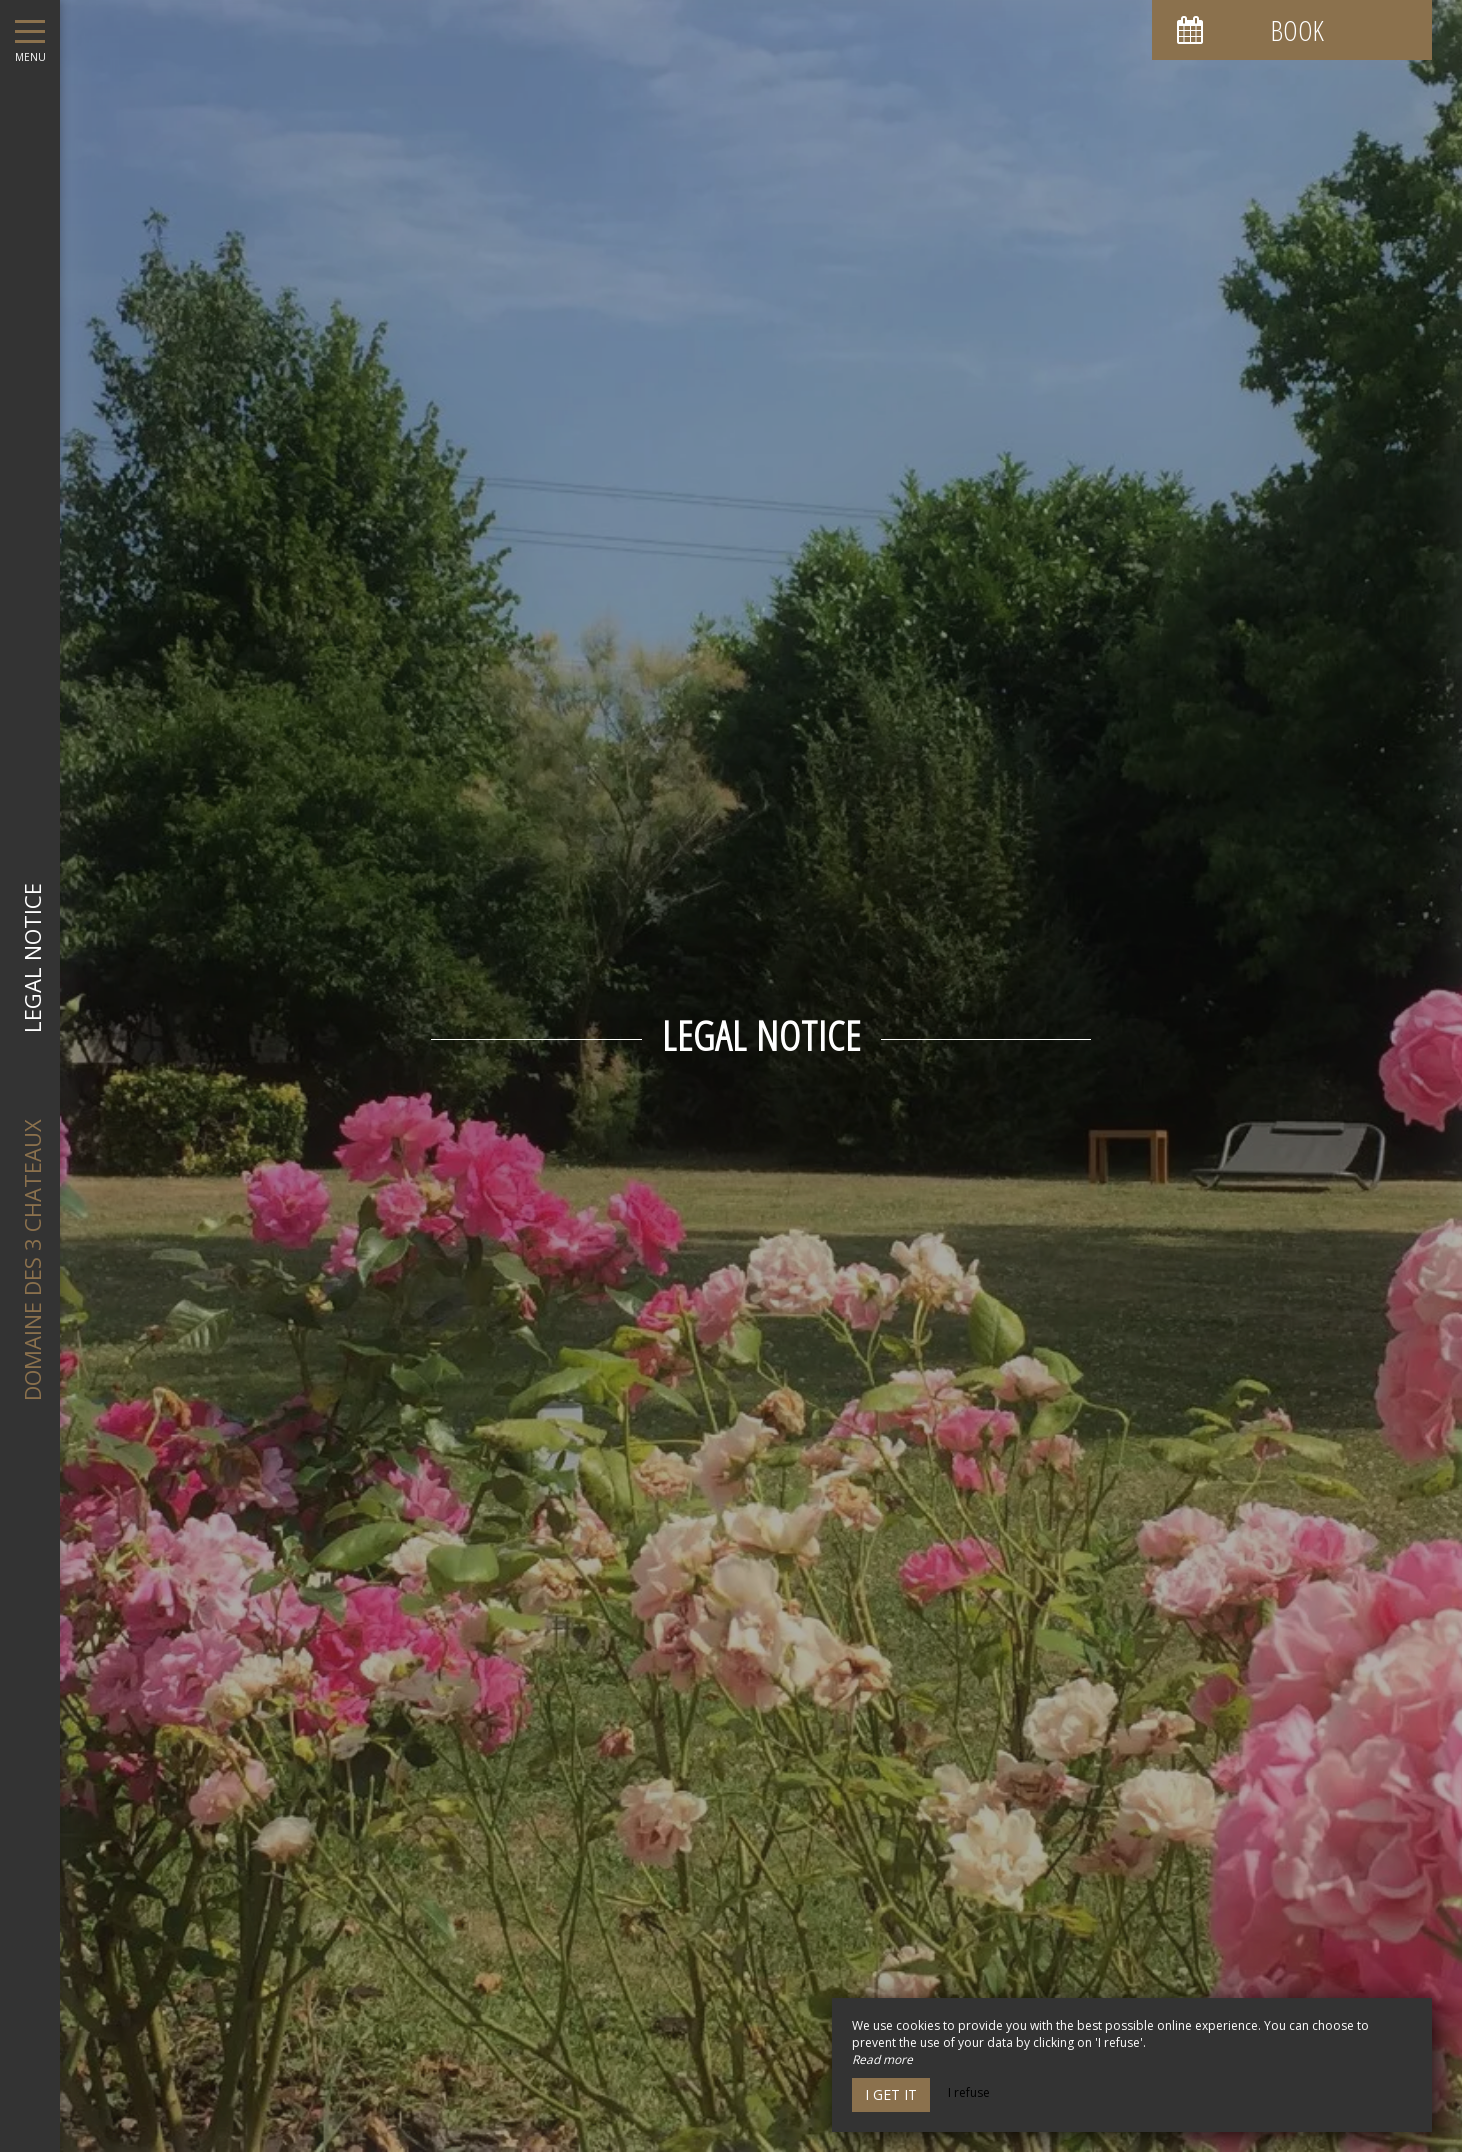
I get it (891, 2094)
